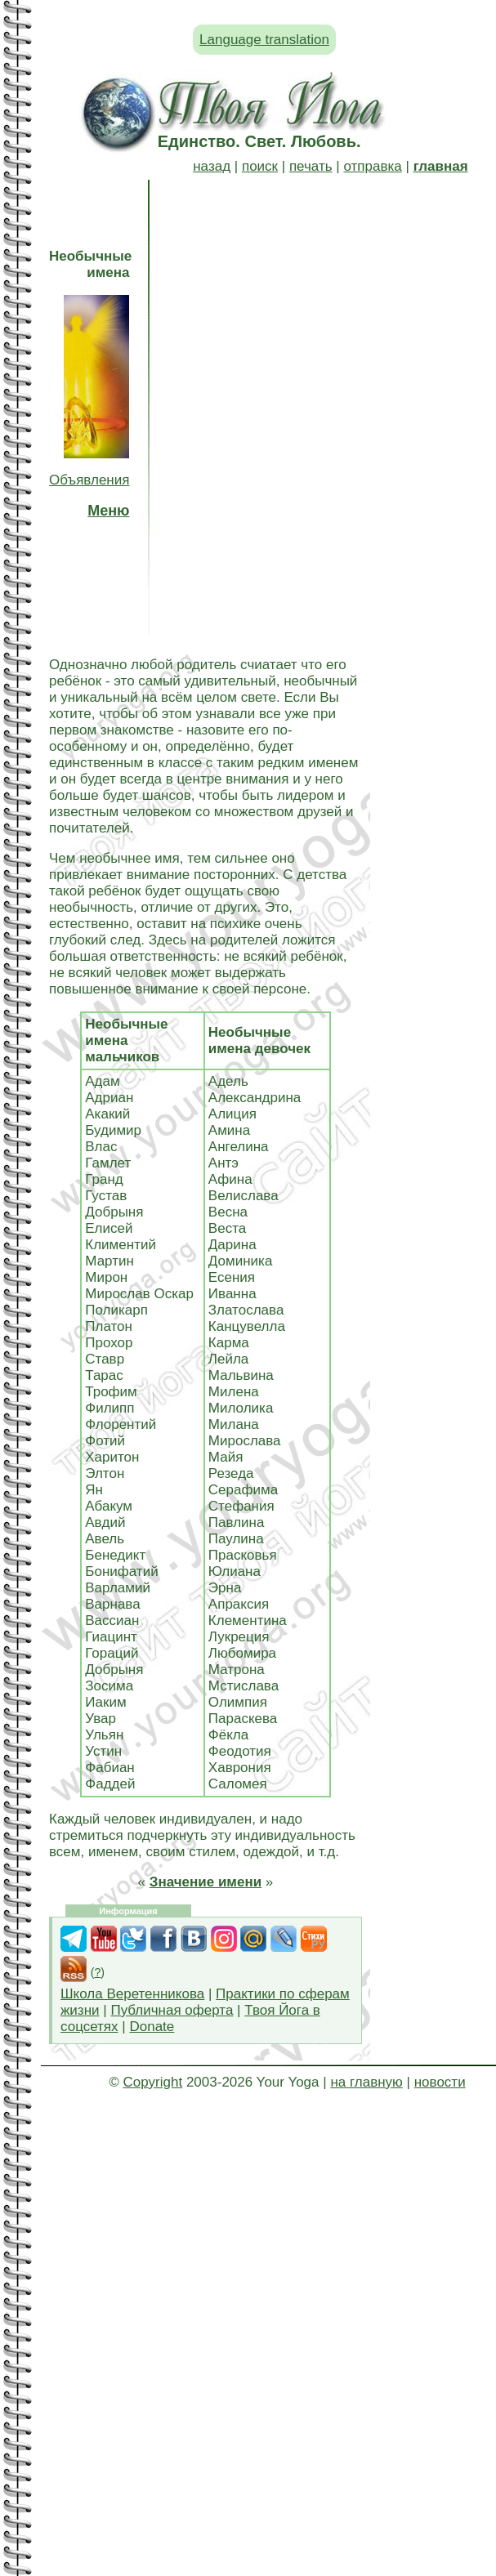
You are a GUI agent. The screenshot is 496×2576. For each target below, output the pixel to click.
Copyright (152, 2082)
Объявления (89, 480)
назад (211, 166)
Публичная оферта (171, 2010)
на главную (366, 2082)
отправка (372, 166)
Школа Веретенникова (132, 1994)
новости (440, 2082)
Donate (151, 2026)
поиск (260, 166)
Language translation (264, 39)
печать (311, 166)
